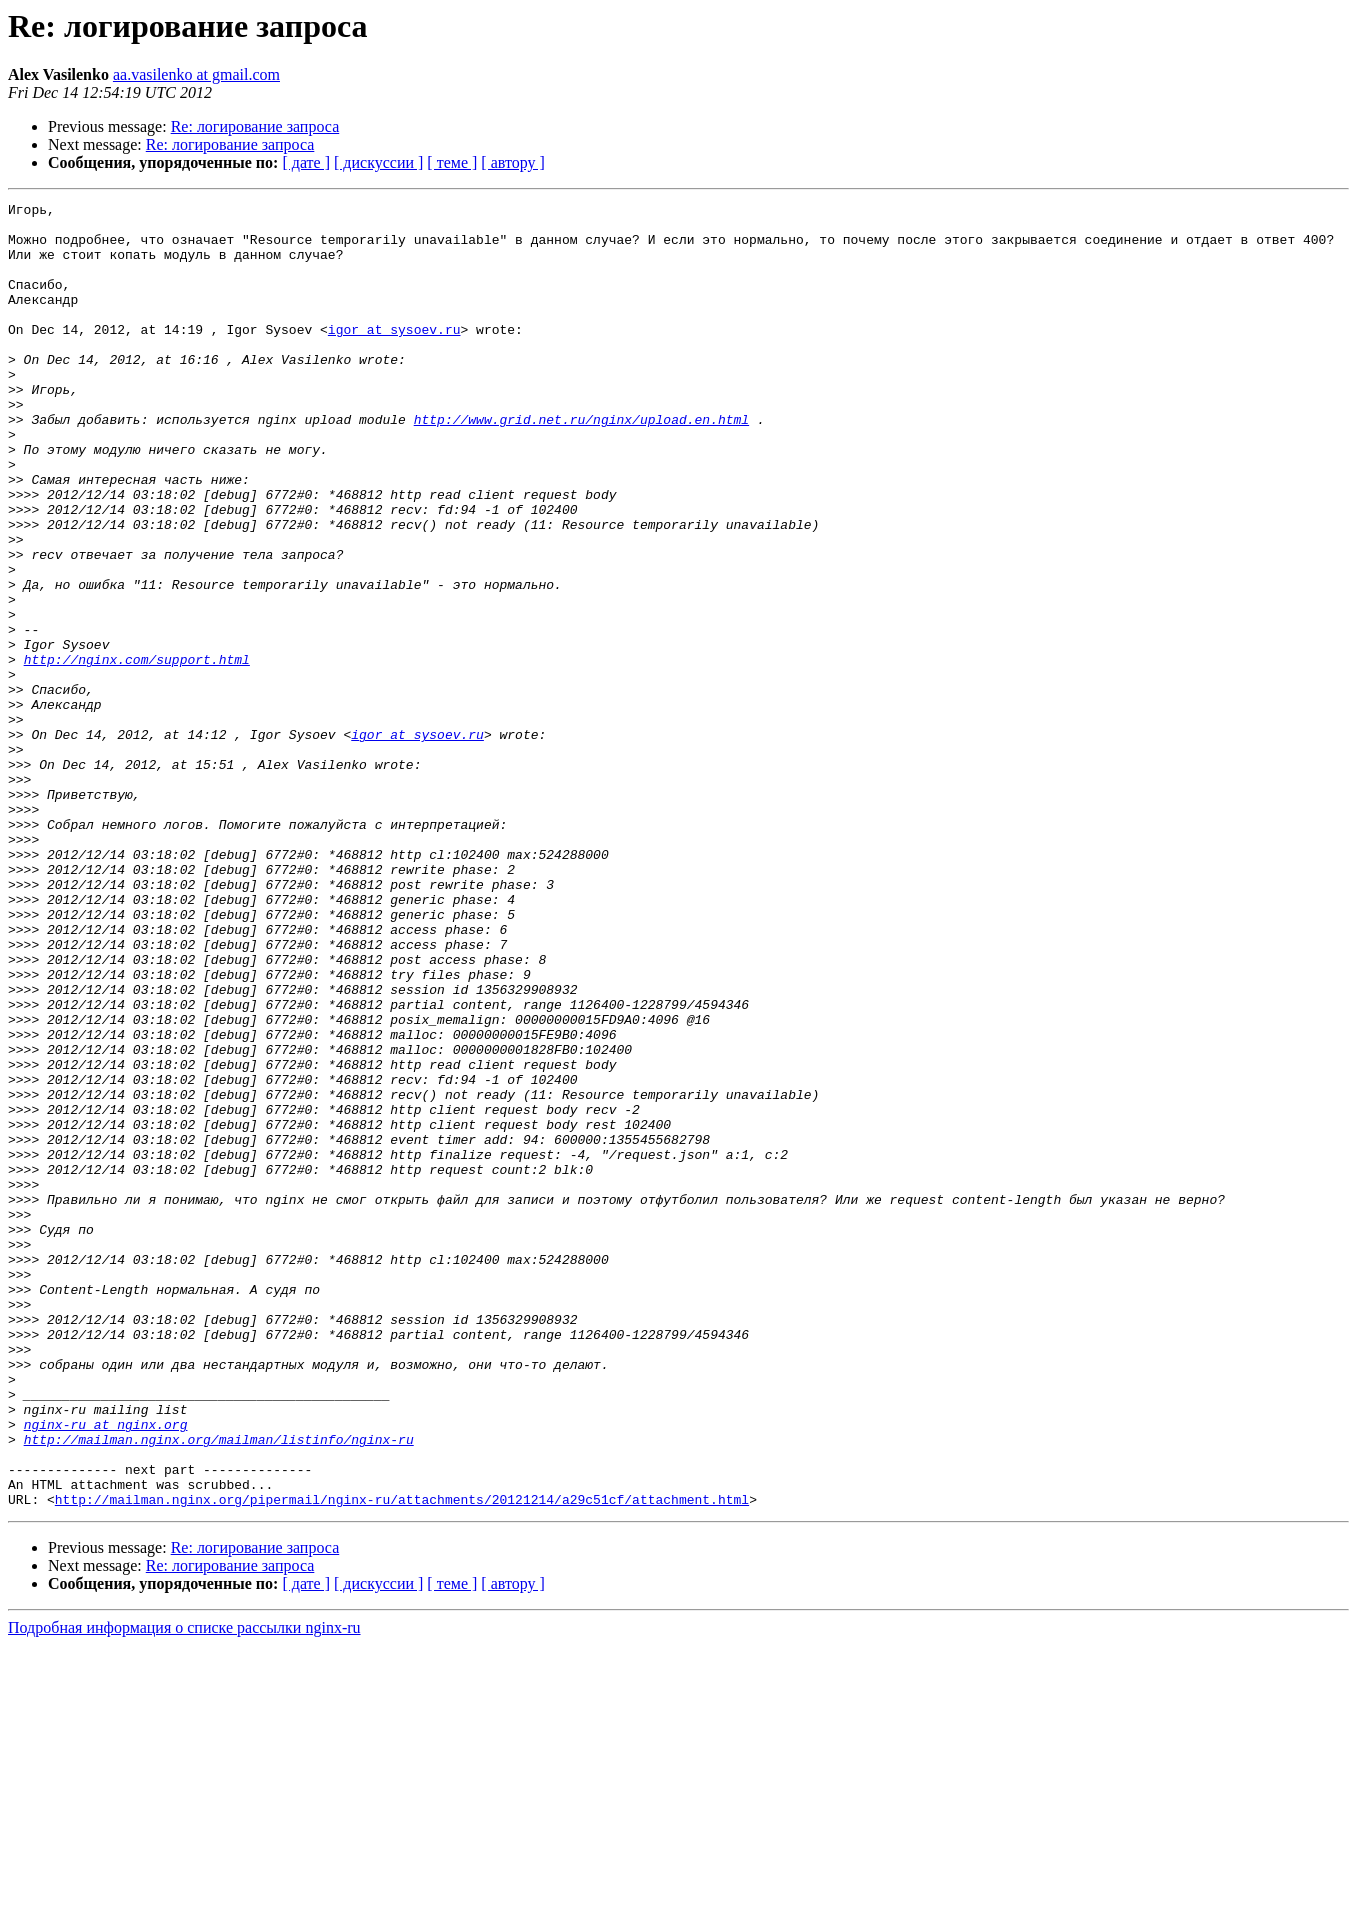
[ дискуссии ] (378, 162)
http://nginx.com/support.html (137, 752)
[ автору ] (512, 162)
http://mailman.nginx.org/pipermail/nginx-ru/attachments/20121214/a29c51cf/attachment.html (402, 1760)
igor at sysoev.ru (394, 356)
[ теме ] (452, 162)
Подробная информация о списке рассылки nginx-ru (184, 1888)
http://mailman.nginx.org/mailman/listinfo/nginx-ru (219, 1688)
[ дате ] (306, 162)
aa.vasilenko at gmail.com (196, 74)
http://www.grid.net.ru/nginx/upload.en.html (581, 464)
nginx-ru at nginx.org (106, 1670)
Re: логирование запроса (255, 126)
